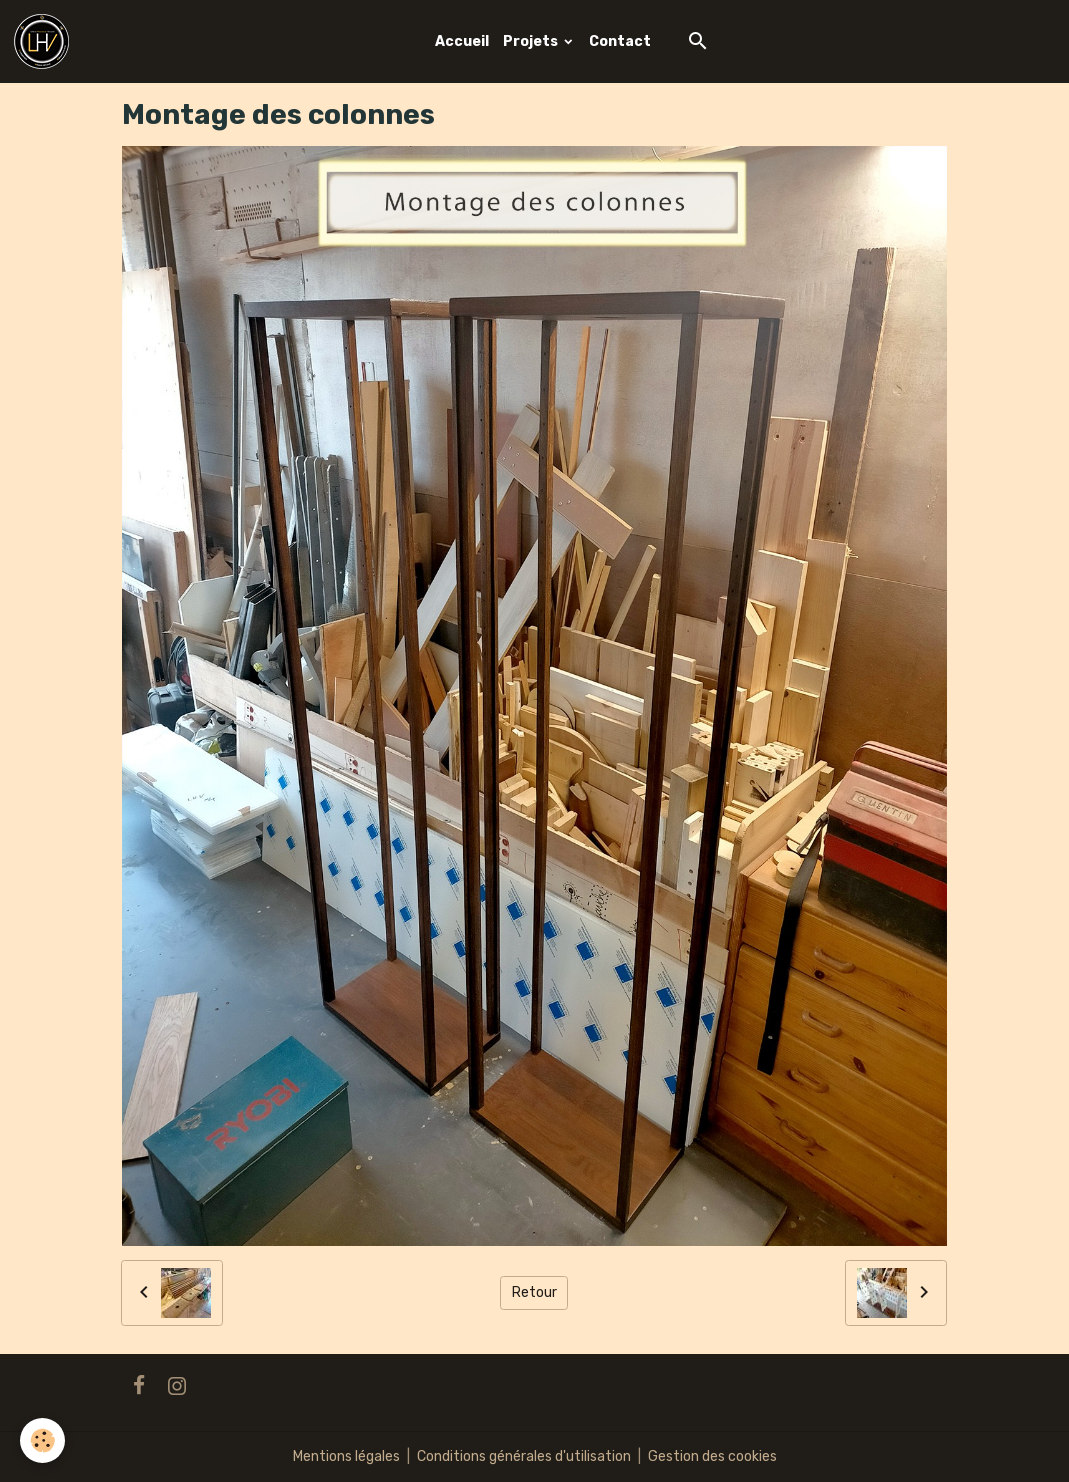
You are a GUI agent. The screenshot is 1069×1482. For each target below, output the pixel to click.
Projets (532, 41)
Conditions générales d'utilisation (524, 1456)
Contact (620, 41)
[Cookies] (42, 1440)
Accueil (462, 41)
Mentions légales (346, 1456)
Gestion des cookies (712, 1456)
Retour (534, 1292)
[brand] (45, 41)
